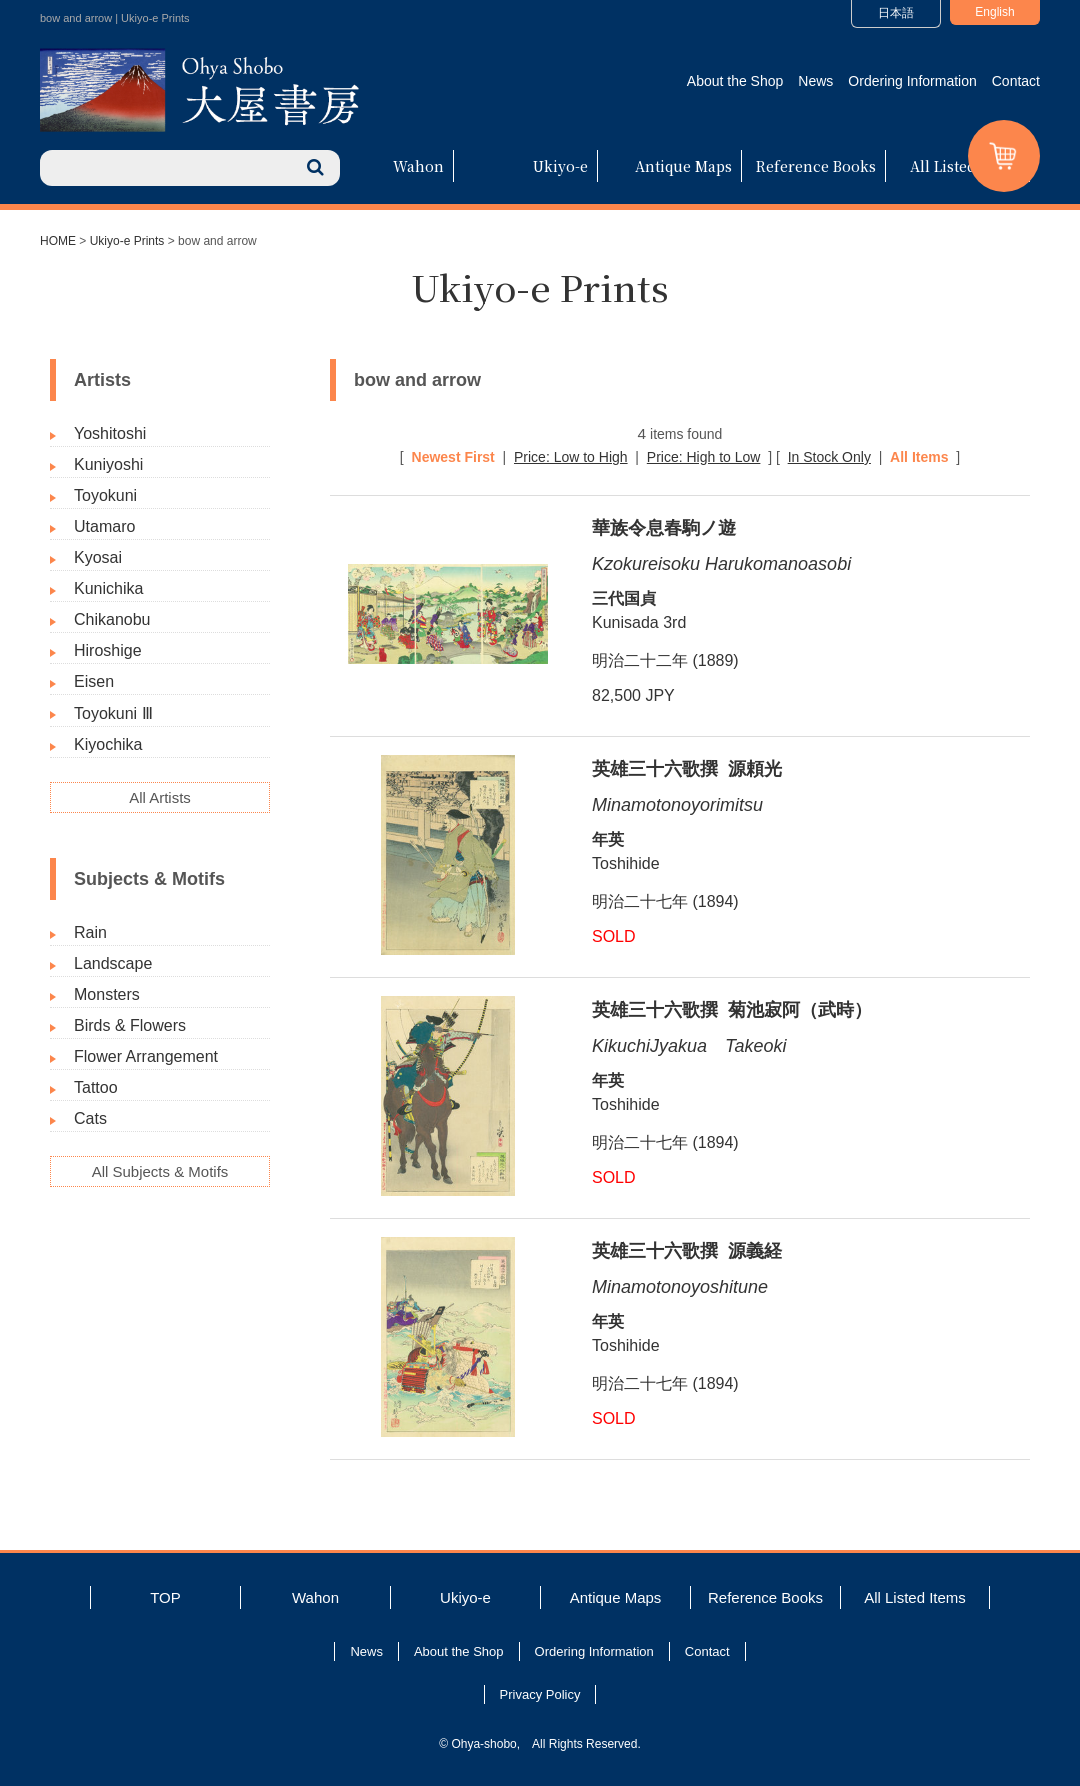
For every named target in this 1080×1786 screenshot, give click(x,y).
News (815, 81)
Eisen (94, 681)
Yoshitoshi (110, 433)
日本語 (896, 13)
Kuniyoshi (108, 464)
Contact (1016, 81)
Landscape (113, 963)
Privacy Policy (540, 1694)
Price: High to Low (704, 457)
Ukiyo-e (560, 166)
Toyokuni (105, 495)
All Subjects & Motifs (160, 1171)
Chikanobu (112, 619)
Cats (90, 1118)
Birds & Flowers (130, 1025)
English (994, 12)
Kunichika (108, 588)
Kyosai (98, 557)
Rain (90, 932)
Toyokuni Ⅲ (113, 713)
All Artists (160, 797)
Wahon (418, 166)
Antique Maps (683, 166)
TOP (165, 1597)
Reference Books (816, 166)
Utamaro (104, 526)
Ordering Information (912, 81)
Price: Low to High (571, 457)
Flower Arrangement (146, 1056)
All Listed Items (965, 166)
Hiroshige (108, 650)
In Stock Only (829, 457)
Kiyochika (108, 744)
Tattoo (96, 1087)
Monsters (107, 994)
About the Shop (735, 81)
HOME (58, 241)
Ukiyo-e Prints (127, 241)
